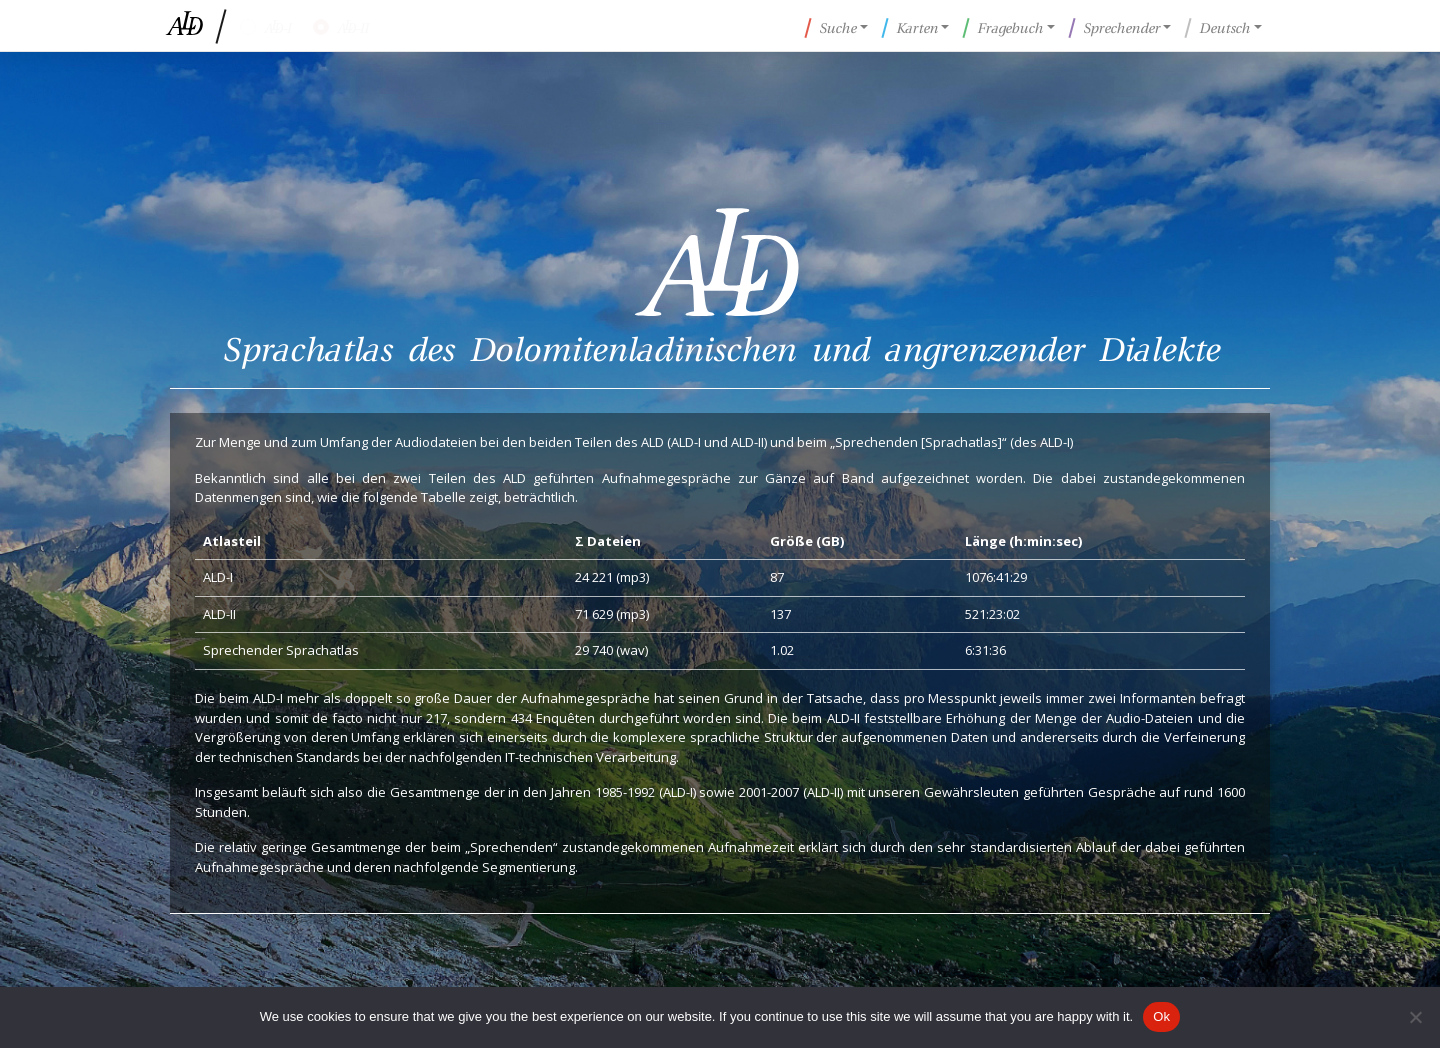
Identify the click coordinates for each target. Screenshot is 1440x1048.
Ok (1161, 1016)
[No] (1415, 1017)
